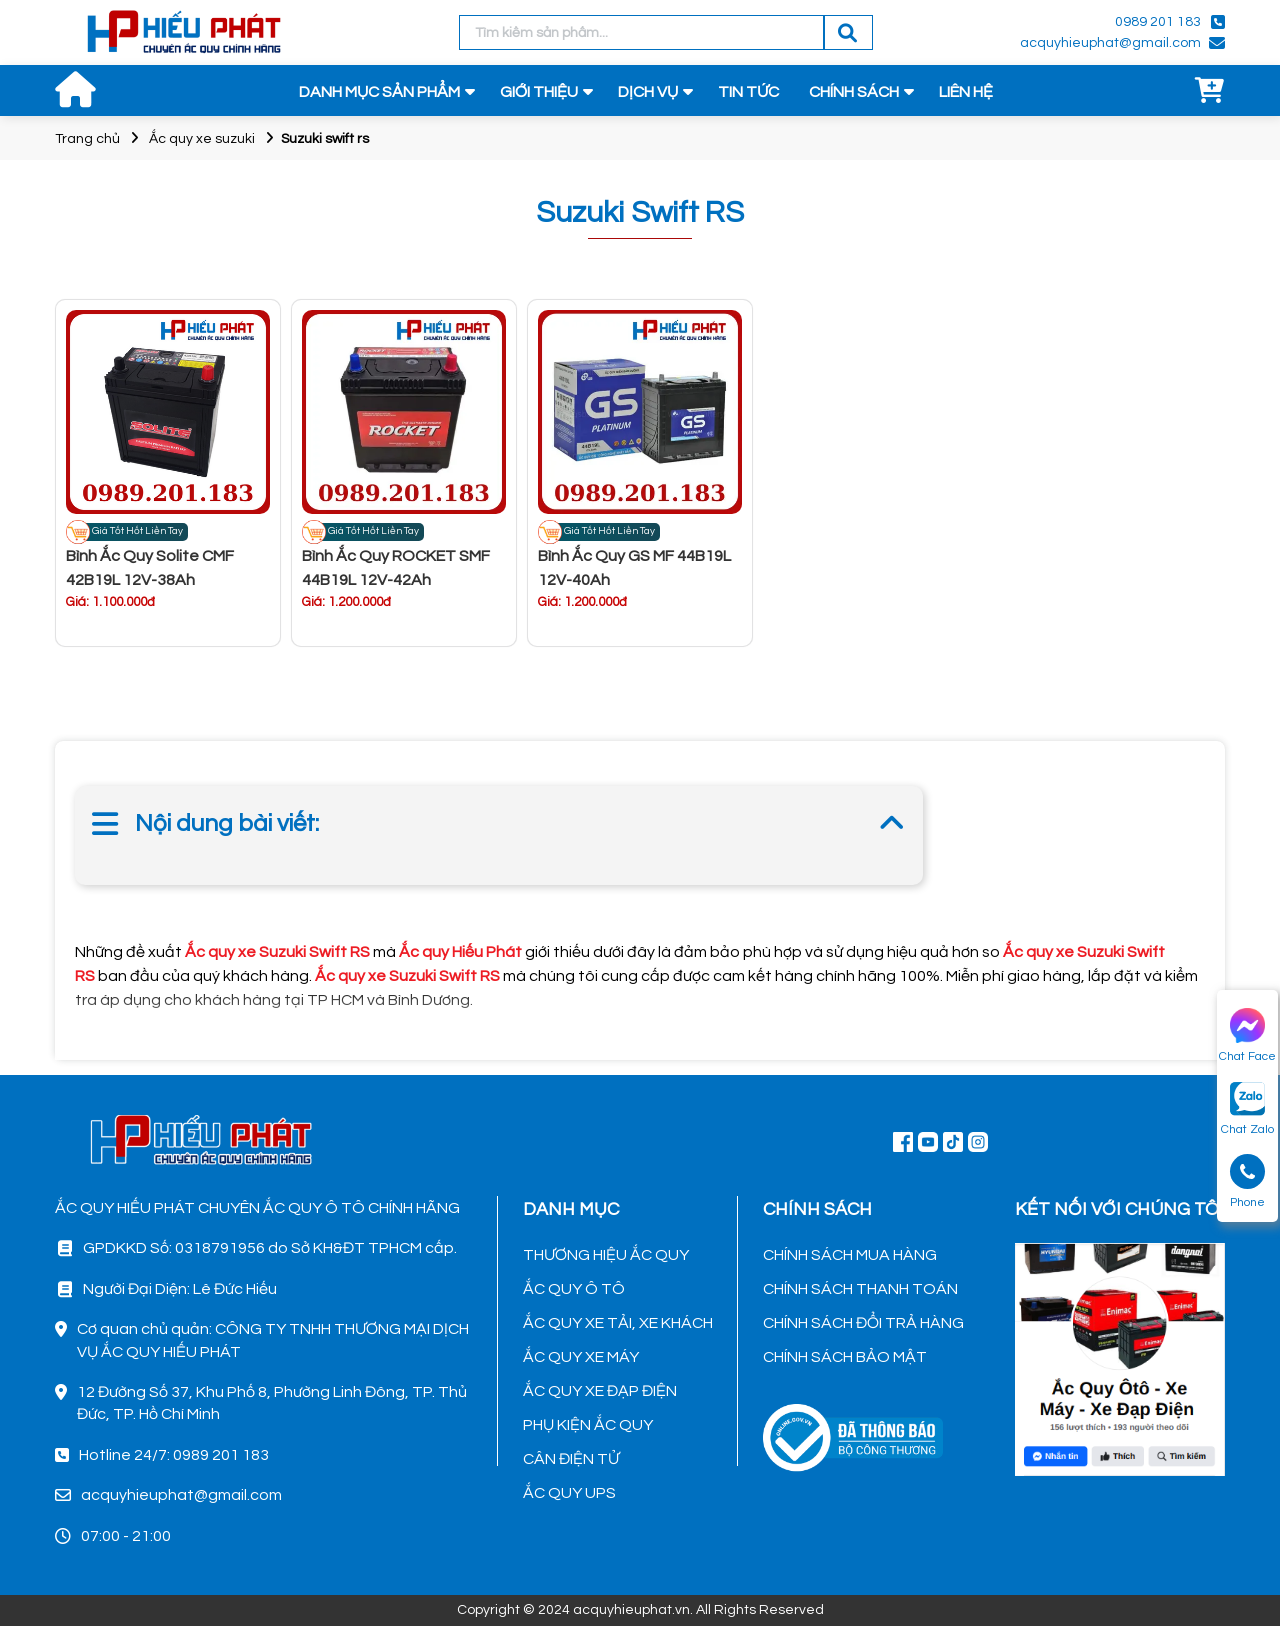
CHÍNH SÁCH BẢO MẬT (845, 1357)
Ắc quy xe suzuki (202, 139)
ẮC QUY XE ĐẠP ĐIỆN (600, 1391)
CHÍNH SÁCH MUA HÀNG (850, 1255)
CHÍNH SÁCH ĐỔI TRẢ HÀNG (863, 1323)
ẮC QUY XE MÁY (581, 1357)
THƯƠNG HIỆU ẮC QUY (606, 1255)
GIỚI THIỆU (539, 92)
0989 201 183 (1158, 22)
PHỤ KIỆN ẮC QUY (588, 1425)
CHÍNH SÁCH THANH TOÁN (860, 1289)
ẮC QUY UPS (569, 1493)
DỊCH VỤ (648, 92)
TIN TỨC (748, 92)
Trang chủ (87, 139)
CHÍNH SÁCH (854, 92)
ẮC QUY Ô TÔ (574, 1289)
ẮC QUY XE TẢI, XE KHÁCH (618, 1323)
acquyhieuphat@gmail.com (1110, 43)
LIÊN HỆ (966, 92)
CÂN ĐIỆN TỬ (571, 1459)
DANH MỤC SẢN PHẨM (379, 92)
